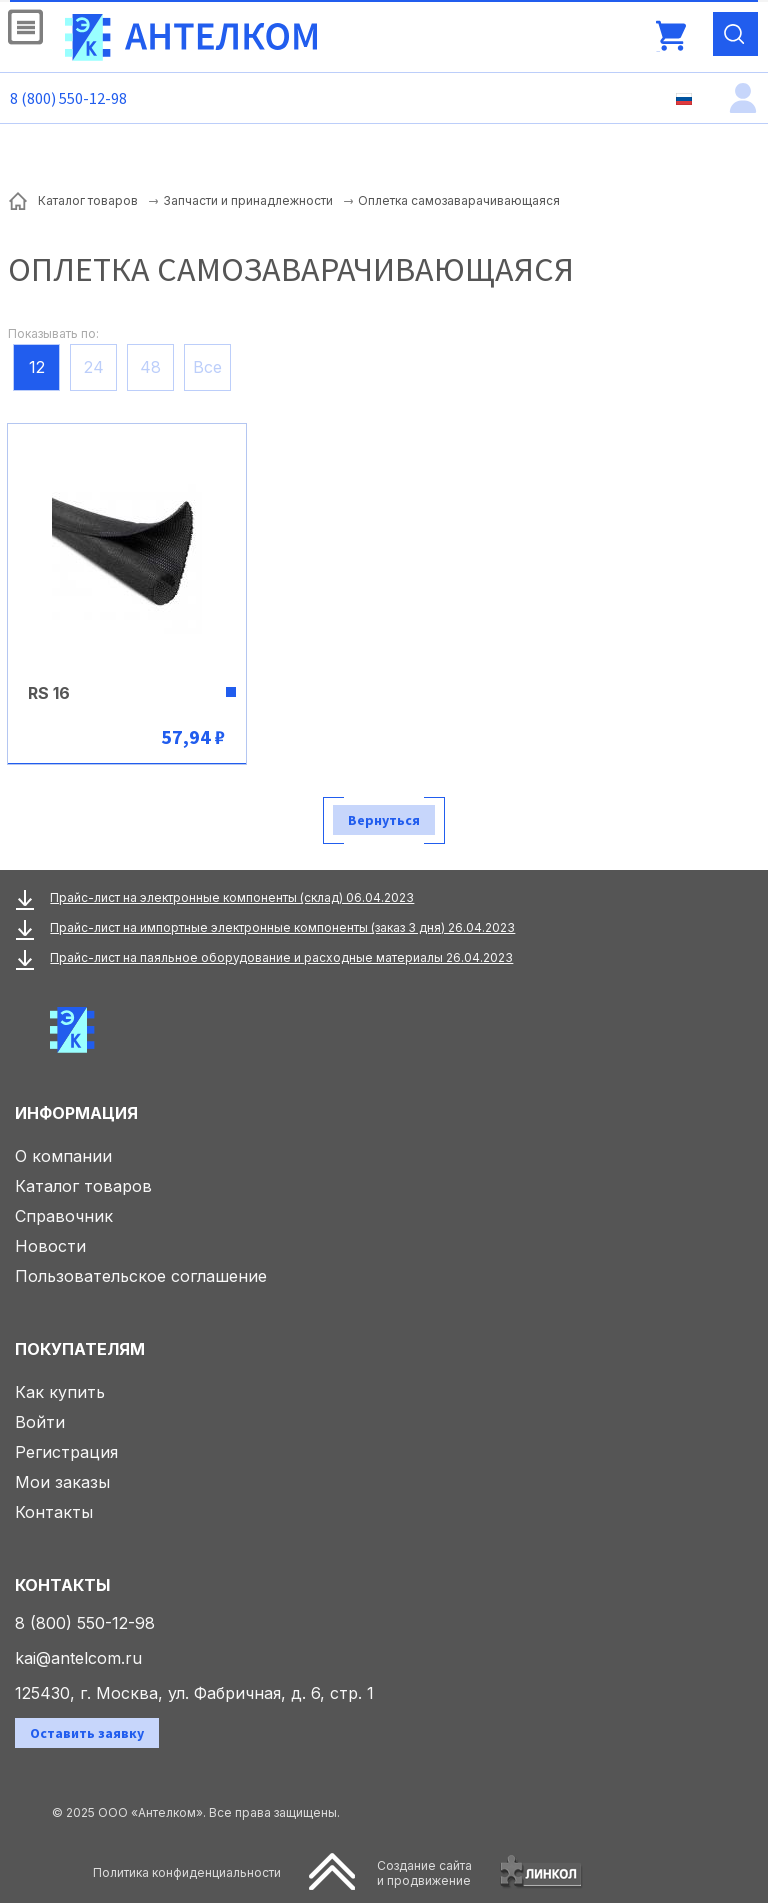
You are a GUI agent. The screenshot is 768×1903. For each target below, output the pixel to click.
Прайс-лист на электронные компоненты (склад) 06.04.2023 (232, 897)
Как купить (60, 1392)
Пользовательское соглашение (141, 1276)
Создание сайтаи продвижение (424, 1873)
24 (94, 367)
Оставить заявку (87, 1733)
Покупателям (80, 1349)
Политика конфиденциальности (187, 1872)
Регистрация (66, 1452)
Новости (50, 1246)
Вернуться (384, 820)
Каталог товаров (83, 1186)
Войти (40, 1422)
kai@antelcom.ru (78, 1658)
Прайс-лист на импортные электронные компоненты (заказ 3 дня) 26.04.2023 (282, 927)
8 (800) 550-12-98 (68, 98)
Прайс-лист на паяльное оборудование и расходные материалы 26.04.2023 (281, 957)
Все (207, 367)
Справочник (64, 1216)
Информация (76, 1113)
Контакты (54, 1512)
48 (150, 367)
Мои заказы (62, 1482)
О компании (63, 1156)
